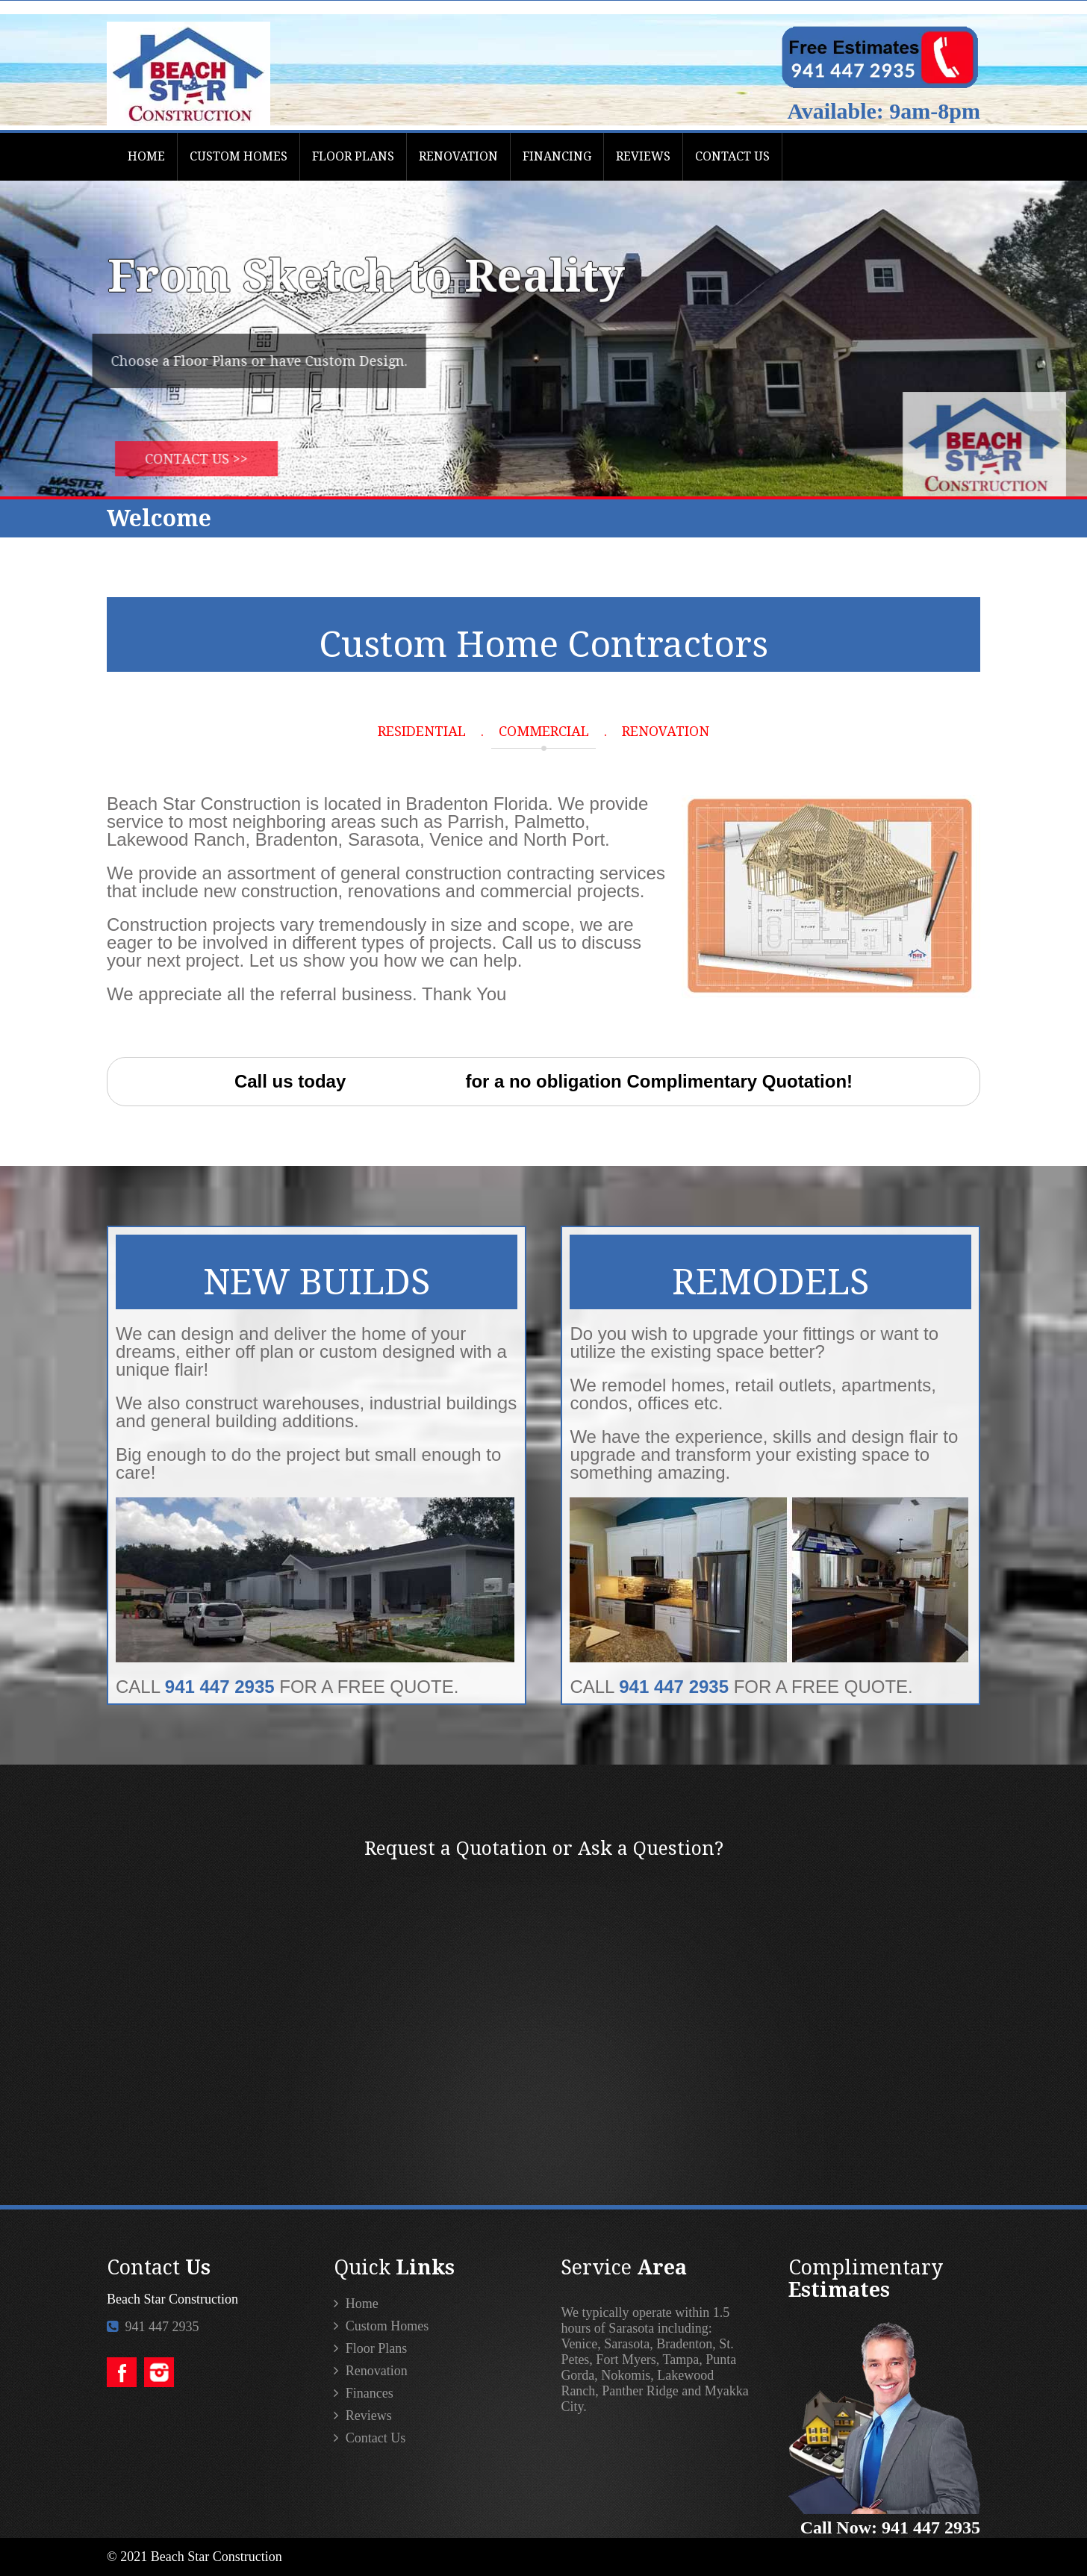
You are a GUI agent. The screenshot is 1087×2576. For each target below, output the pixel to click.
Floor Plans (370, 2348)
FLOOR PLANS (353, 156)
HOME (146, 156)
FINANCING (557, 156)
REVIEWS (643, 156)
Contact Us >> (218, 459)
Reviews (363, 2415)
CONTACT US (732, 156)
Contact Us (369, 2437)
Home (356, 2303)
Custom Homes (381, 2325)
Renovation (371, 2370)
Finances (363, 2393)
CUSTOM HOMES (238, 156)
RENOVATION (458, 156)
